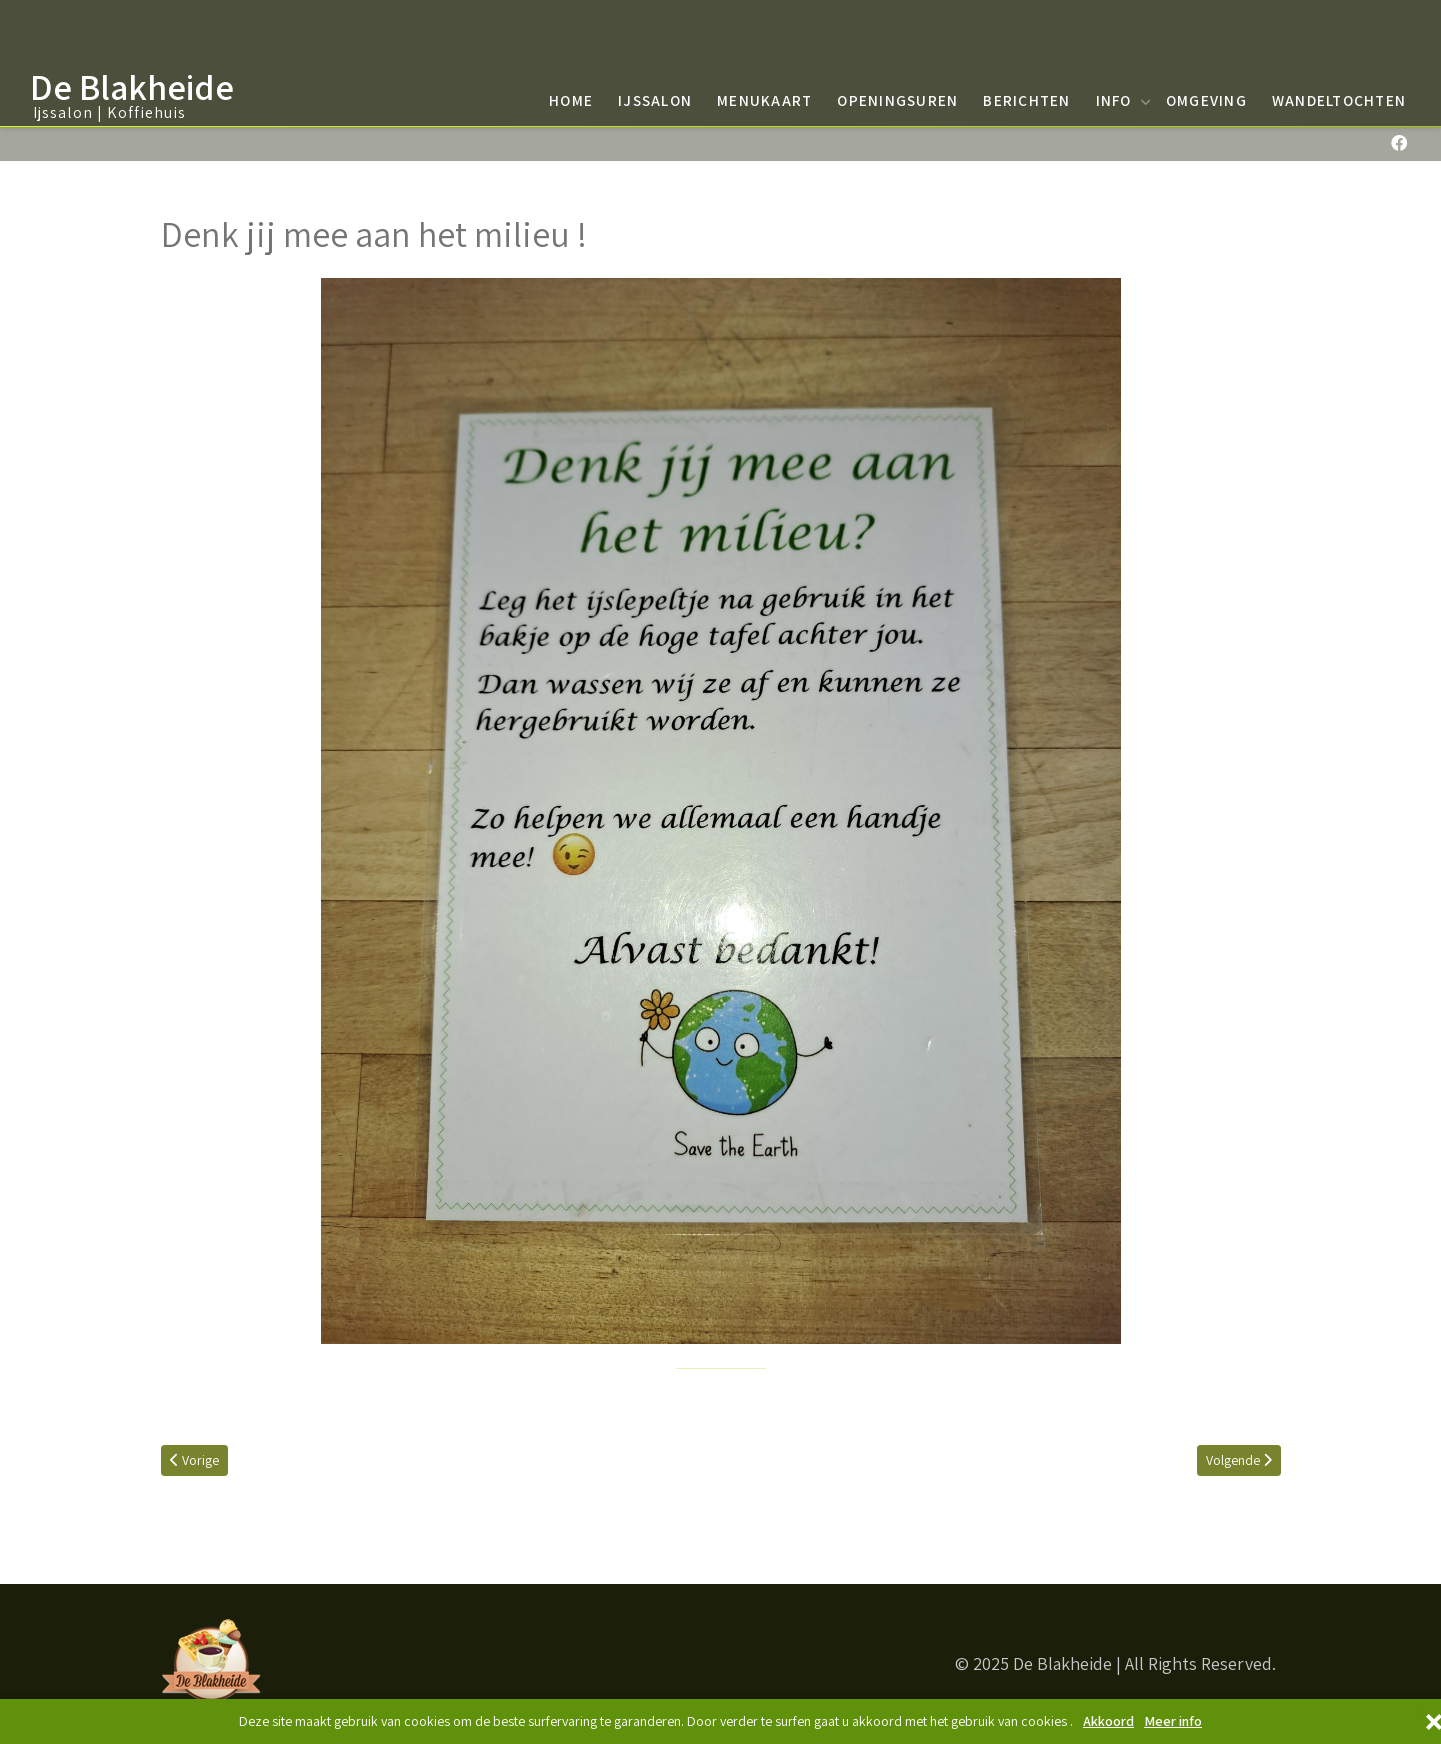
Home (571, 100)
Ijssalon (655, 100)
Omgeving (1206, 100)
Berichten (1026, 100)
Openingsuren (897, 100)
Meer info (1173, 1721)
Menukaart (764, 100)
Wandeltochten (1339, 100)
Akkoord (1108, 1721)
